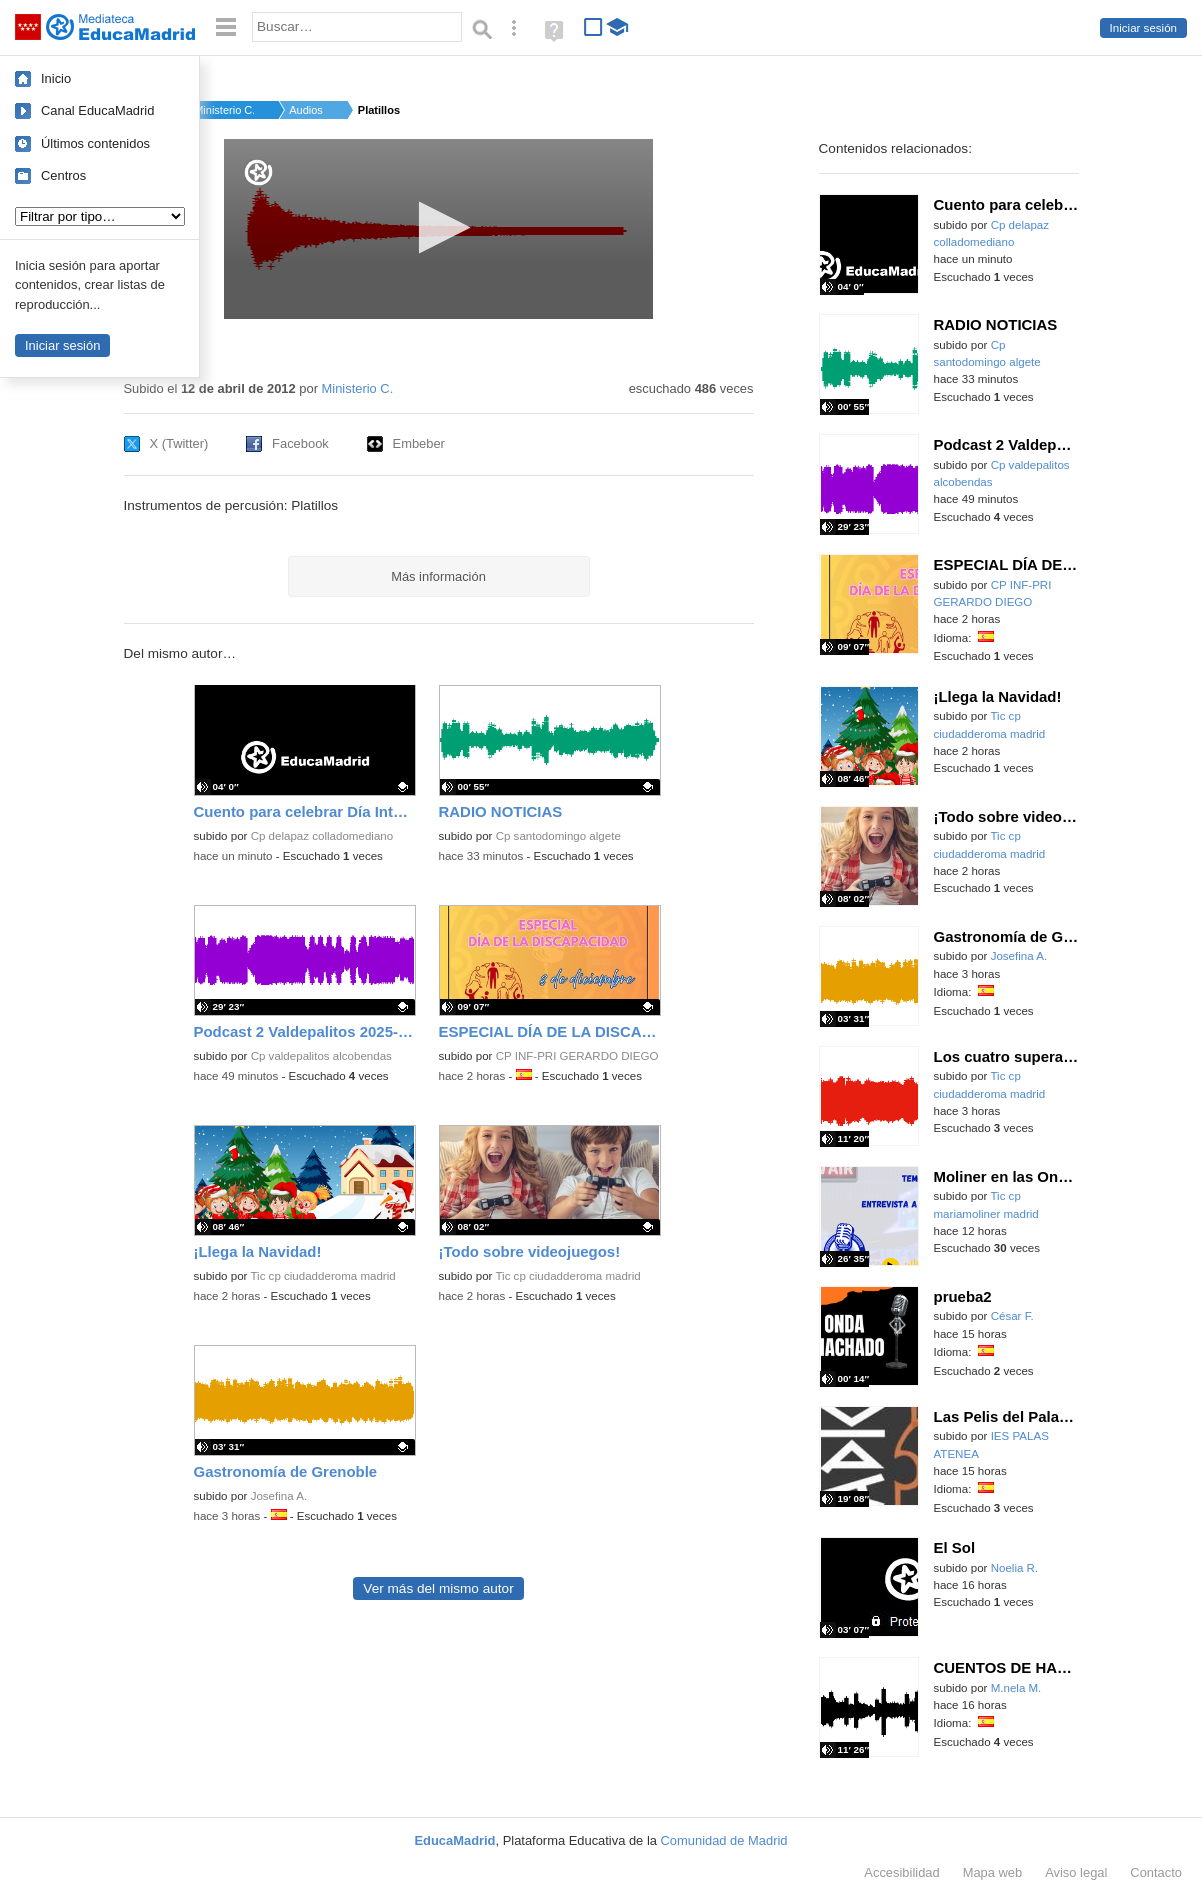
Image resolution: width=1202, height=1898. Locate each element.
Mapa (993, 1872)
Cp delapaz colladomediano (322, 836)
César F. (1012, 1316)
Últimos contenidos (95, 143)
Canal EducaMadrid (97, 110)
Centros (63, 175)
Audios (306, 110)
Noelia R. (1015, 1568)
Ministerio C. (224, 110)
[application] (438, 229)
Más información (438, 576)
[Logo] (258, 172)
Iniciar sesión (1143, 28)
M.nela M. (1016, 1688)
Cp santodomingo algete (558, 836)
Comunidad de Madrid (724, 1840)
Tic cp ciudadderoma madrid (322, 1276)
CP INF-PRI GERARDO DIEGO (577, 1056)
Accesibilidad (901, 1872)
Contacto (1156, 1872)
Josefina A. (279, 1496)
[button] (438, 227)
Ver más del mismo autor (438, 1588)
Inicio (56, 78)
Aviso (1076, 1872)
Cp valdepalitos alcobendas (321, 1056)
